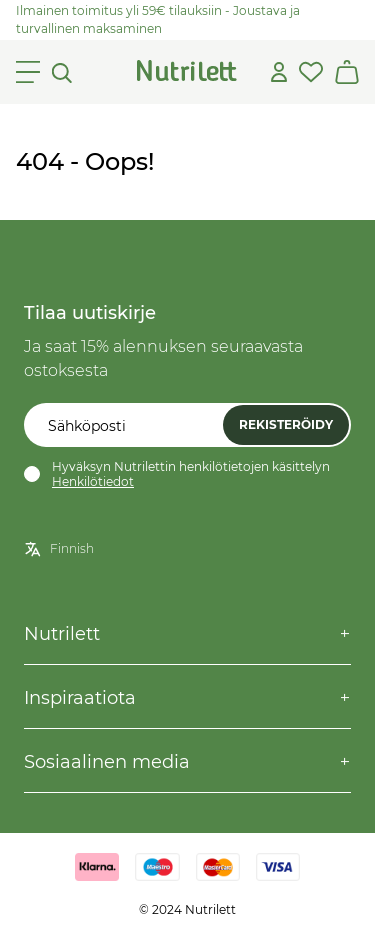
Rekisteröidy (286, 424)
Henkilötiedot (93, 481)
